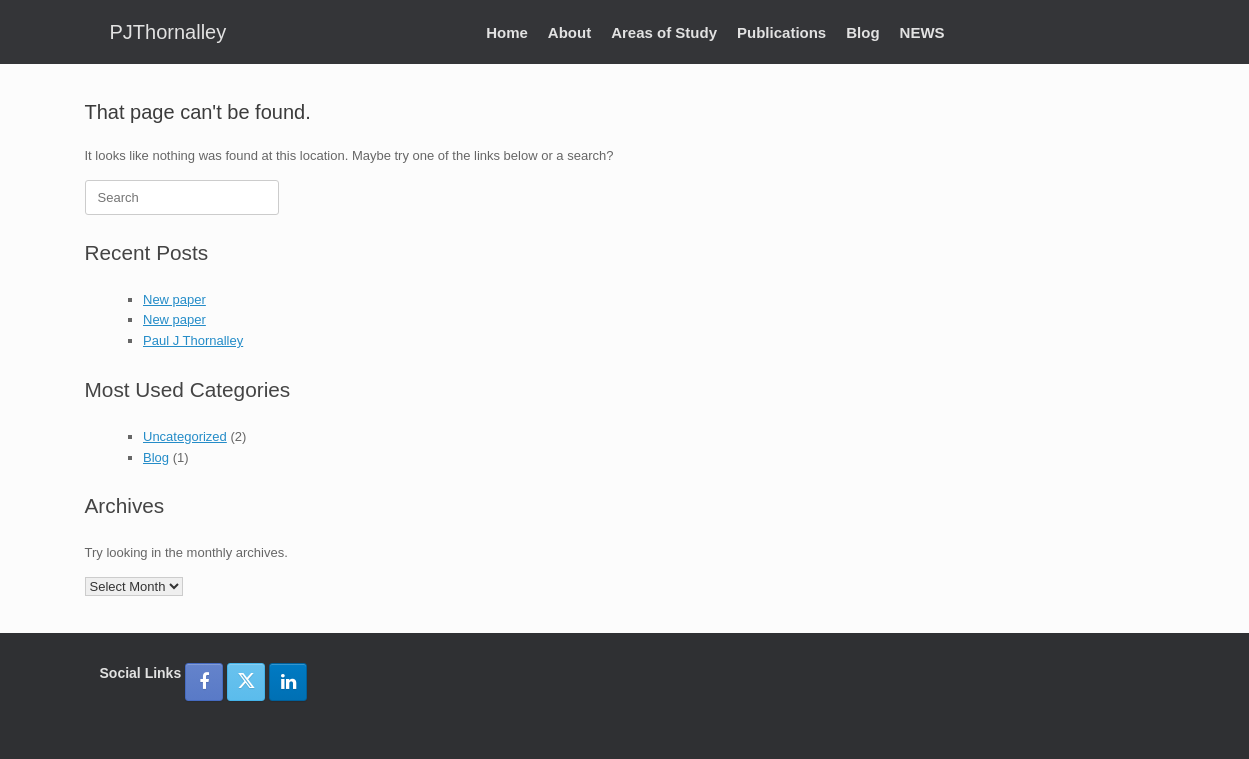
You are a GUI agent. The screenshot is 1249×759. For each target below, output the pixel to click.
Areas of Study (664, 32)
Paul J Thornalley (193, 340)
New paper (174, 299)
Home (507, 32)
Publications (781, 32)
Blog (862, 32)
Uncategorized (185, 436)
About (569, 32)
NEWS (922, 32)
